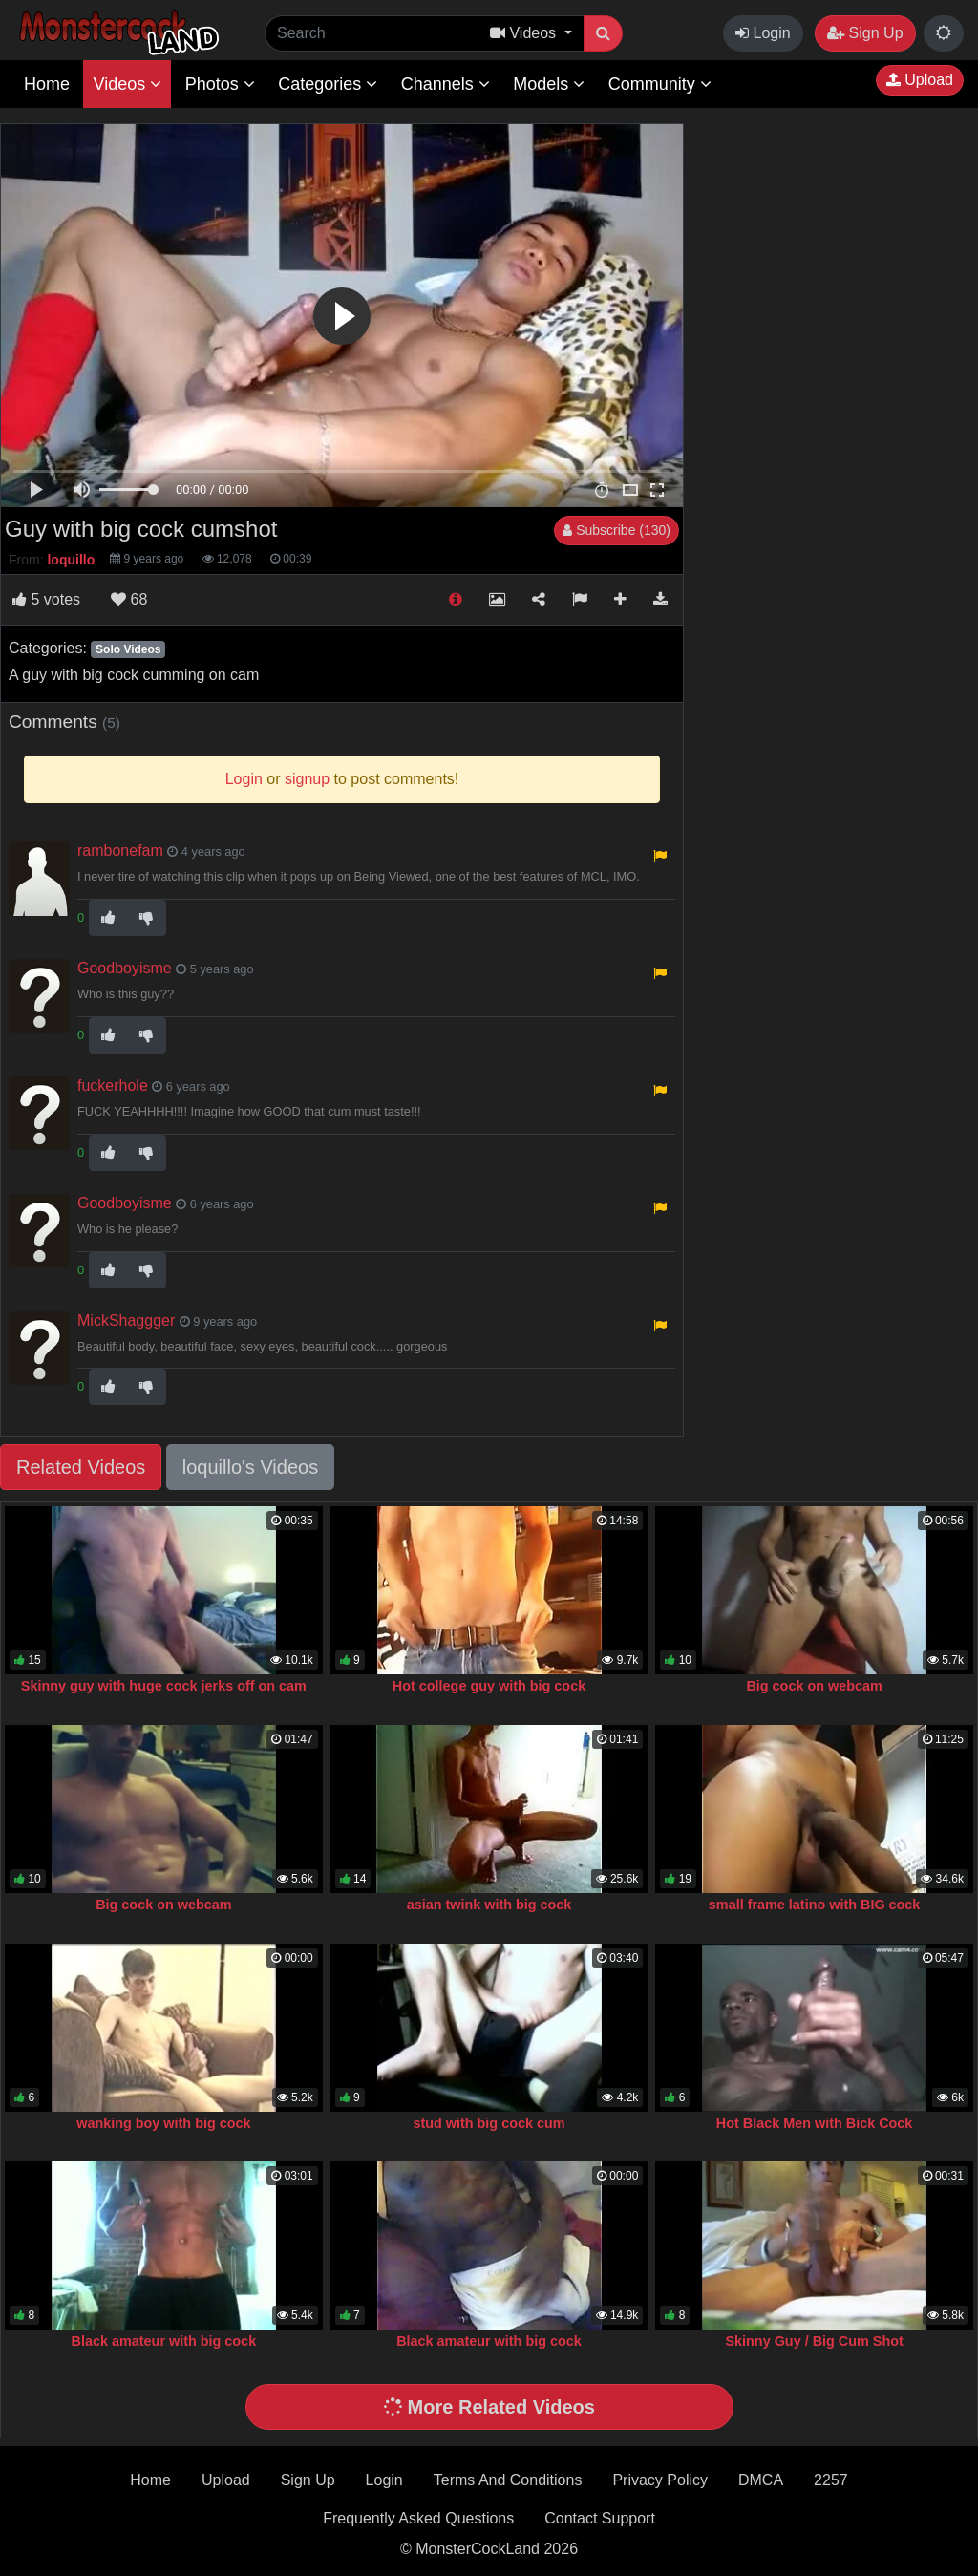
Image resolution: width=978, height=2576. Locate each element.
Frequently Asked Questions (418, 2518)
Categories (327, 84)
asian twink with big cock (489, 1904)
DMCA (760, 2480)
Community (660, 84)
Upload (919, 80)
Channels (445, 84)
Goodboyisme (124, 968)
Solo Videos (128, 649)
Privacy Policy (660, 2480)
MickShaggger (126, 1320)
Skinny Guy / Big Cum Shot (814, 2341)
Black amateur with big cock (164, 2341)
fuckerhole (112, 1085)
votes (46, 599)
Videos (127, 84)
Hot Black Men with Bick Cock (814, 2123)
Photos (220, 84)
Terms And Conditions (508, 2480)
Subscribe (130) (616, 530)
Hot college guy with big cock (489, 1685)
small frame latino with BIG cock (815, 1904)
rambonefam (120, 850)
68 (129, 599)
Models (549, 84)
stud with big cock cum (488, 2123)
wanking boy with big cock (163, 2123)
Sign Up (865, 33)
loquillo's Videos (250, 1467)
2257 (831, 2480)
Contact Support (599, 2518)
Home (47, 84)
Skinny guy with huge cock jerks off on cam (164, 1685)
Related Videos (80, 1467)
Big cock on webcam (814, 1685)
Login (763, 33)
